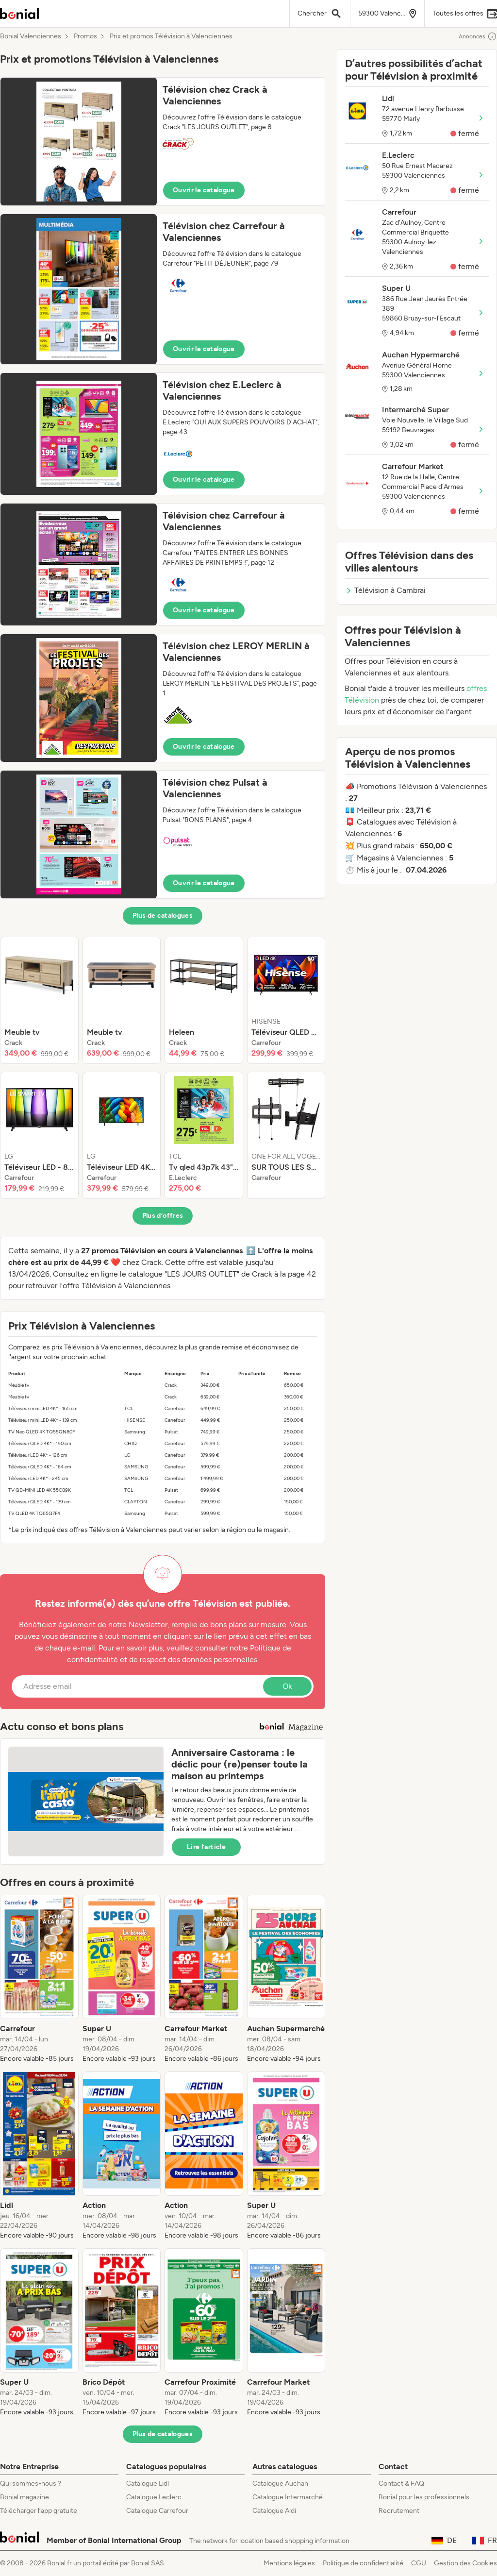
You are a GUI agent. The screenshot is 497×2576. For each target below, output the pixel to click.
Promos (85, 36)
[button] (162, 141)
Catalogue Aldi (274, 2511)
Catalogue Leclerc (154, 2497)
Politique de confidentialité (363, 2563)
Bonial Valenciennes (30, 36)
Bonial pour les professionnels (424, 2497)
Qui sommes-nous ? (30, 2483)
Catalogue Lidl (147, 2483)
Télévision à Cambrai (385, 590)
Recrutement (399, 2511)
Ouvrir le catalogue (204, 190)
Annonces (478, 36)
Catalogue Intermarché (287, 2497)
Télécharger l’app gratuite (38, 2511)
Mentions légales (289, 2563)
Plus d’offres (162, 1216)
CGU (418, 2563)
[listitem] (39, 1000)
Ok (287, 1686)
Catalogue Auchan (280, 2483)
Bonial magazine (24, 2497)
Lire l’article (206, 1847)
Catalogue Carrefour (157, 2511)
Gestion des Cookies (465, 2563)
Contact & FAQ (401, 2483)
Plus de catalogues (163, 915)
